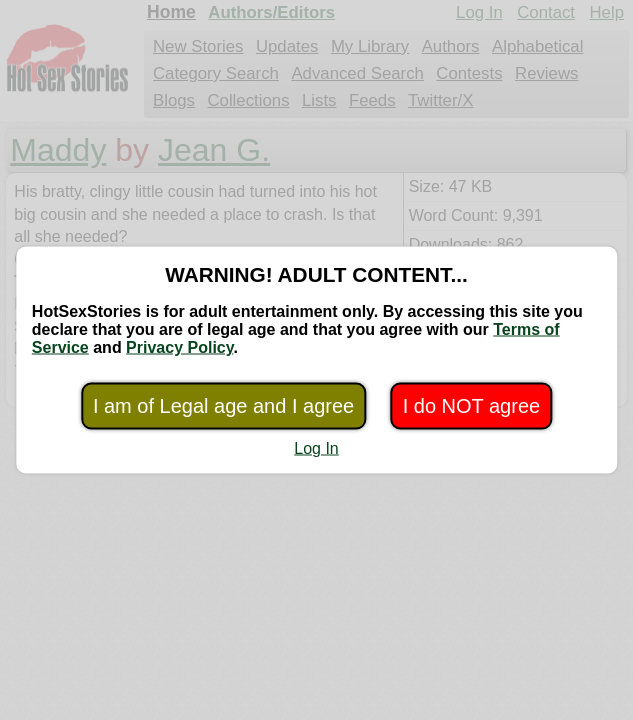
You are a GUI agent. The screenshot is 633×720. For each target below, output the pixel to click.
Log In (316, 448)
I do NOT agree (471, 406)
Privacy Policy (179, 347)
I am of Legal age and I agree (223, 406)
